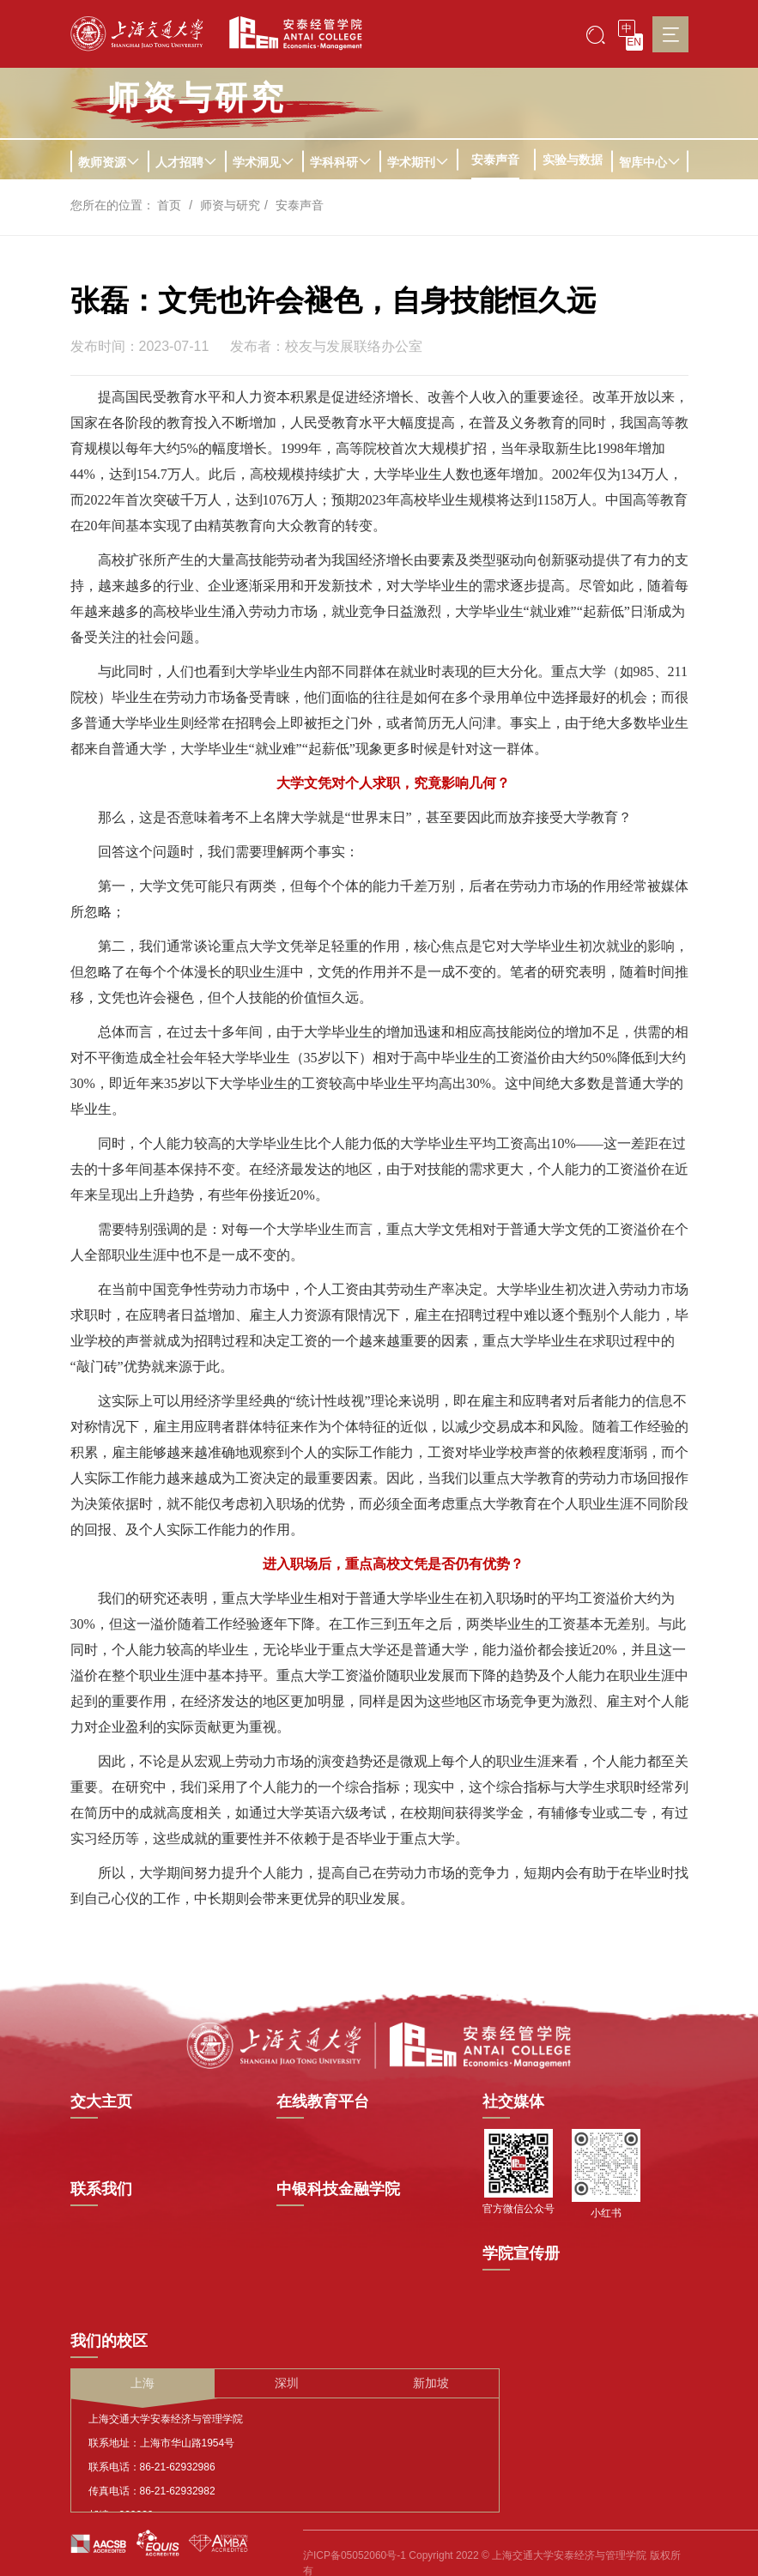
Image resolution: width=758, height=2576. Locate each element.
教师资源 (109, 162)
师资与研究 (230, 205)
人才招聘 (186, 162)
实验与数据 (573, 159)
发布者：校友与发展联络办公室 (326, 347)
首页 (169, 205)
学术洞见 (263, 162)
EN (634, 42)
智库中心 (650, 162)
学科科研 (341, 162)
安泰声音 (495, 159)
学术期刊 (418, 162)
